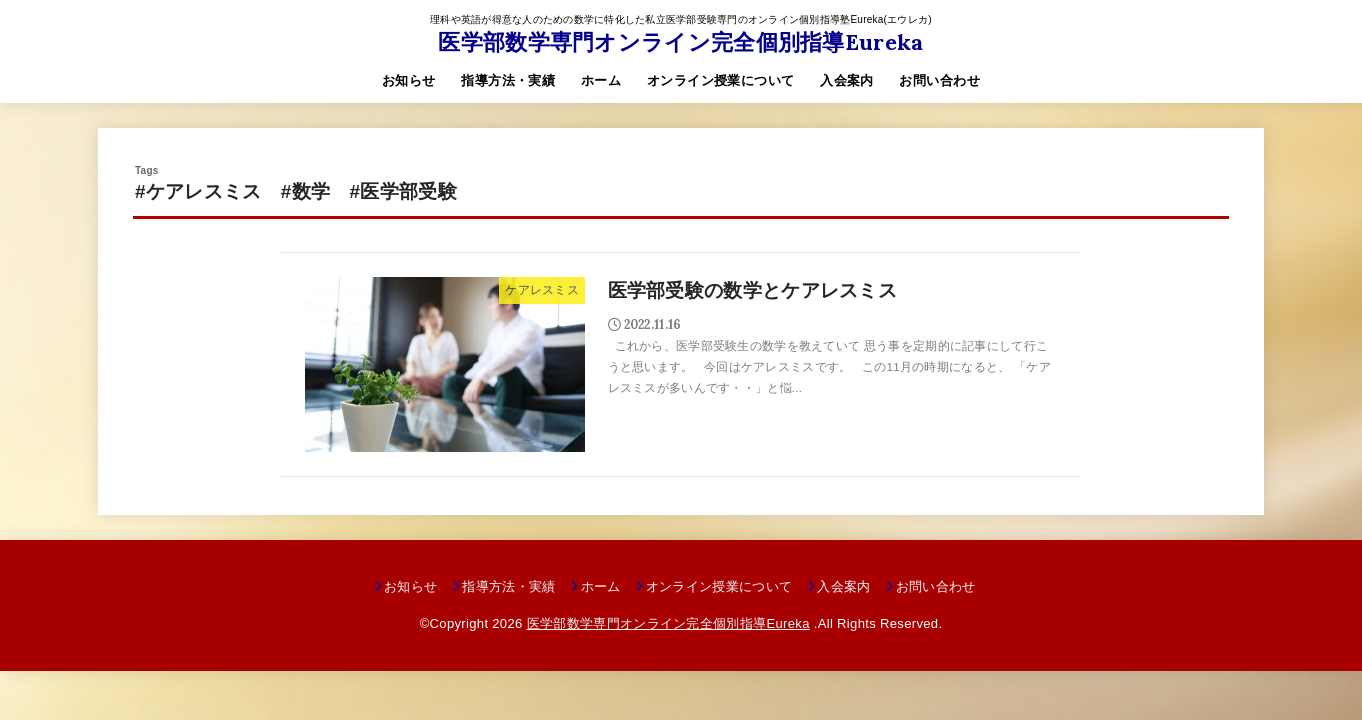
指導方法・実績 (508, 80)
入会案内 (847, 80)
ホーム (601, 80)
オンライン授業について (721, 80)
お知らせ (409, 80)
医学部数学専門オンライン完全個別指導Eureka (680, 42)
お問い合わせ (939, 80)
